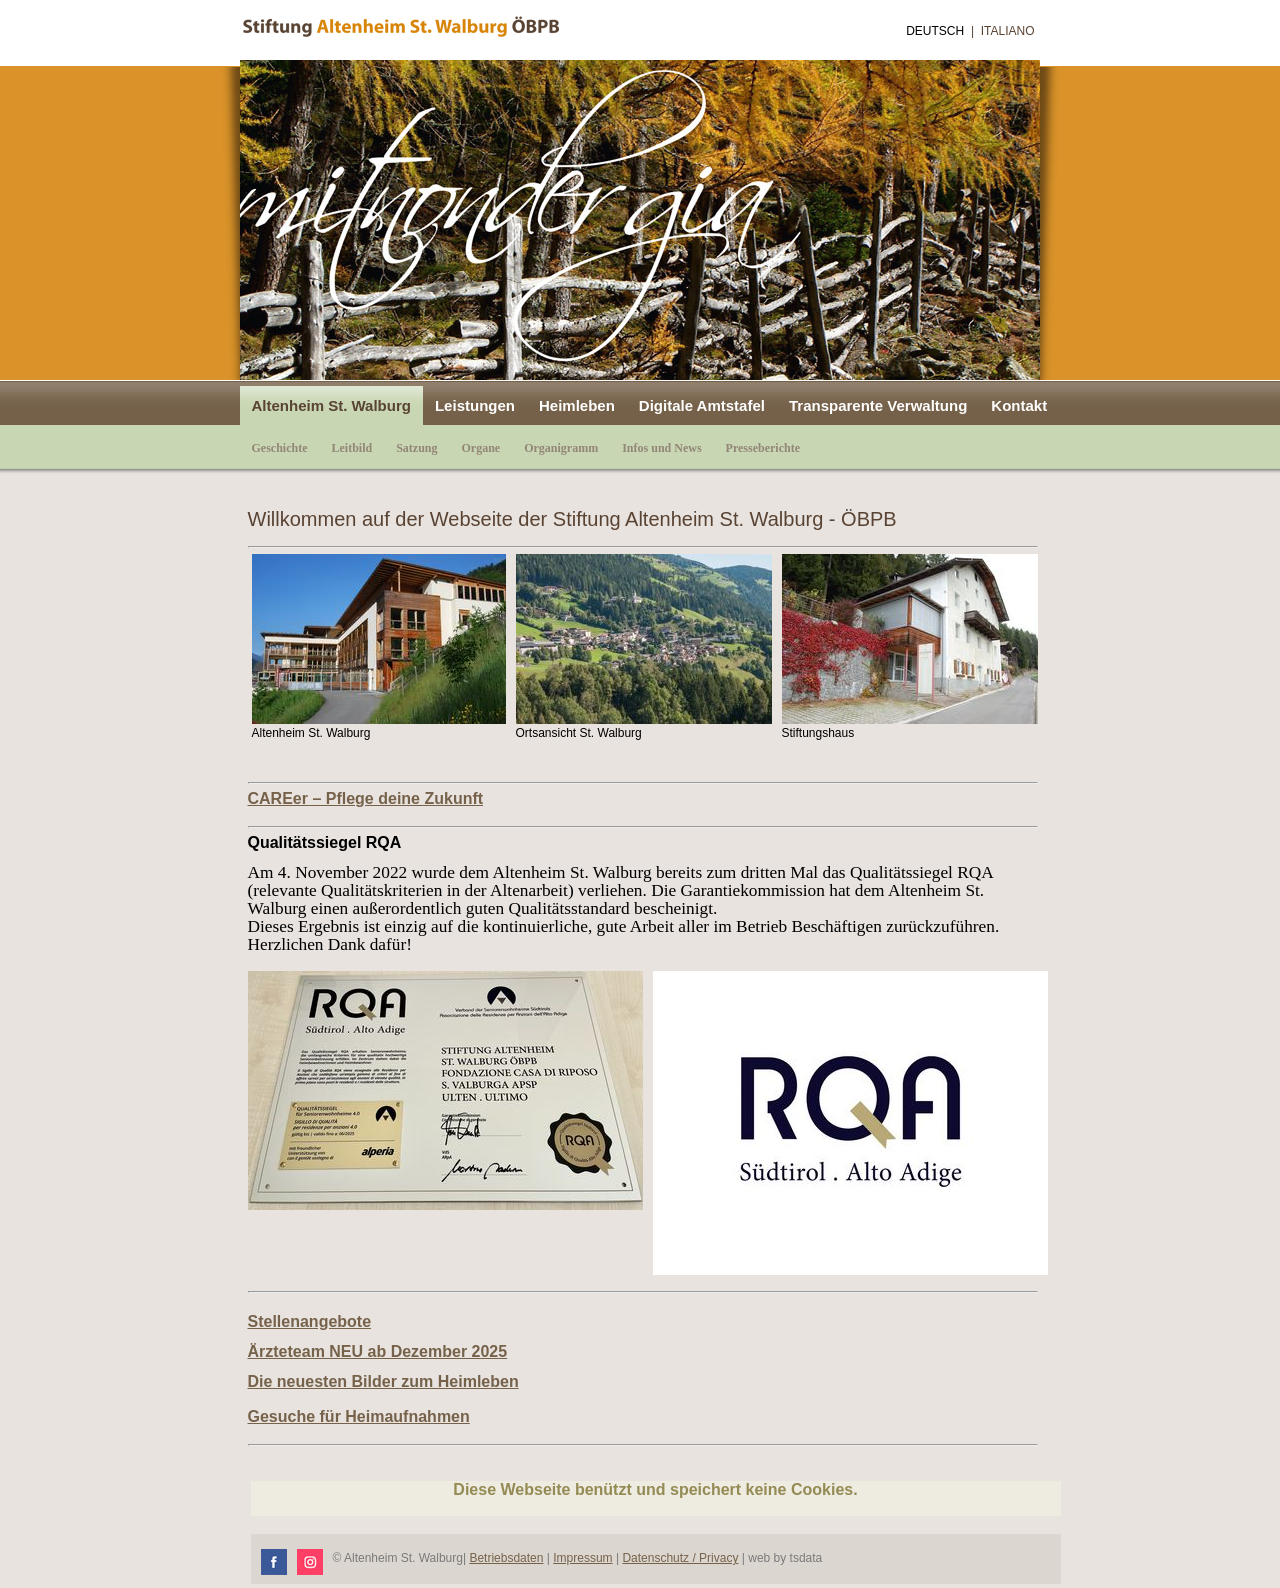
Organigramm (561, 448)
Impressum (582, 1558)
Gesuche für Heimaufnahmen (359, 1416)
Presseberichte (763, 448)
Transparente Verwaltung (878, 405)
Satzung (416, 448)
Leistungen (475, 405)
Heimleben (577, 405)
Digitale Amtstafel (702, 405)
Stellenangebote (310, 1321)
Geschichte (280, 448)
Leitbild (352, 448)
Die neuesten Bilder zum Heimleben (383, 1381)
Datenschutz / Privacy (680, 1558)
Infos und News (661, 448)
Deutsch (935, 31)
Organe (481, 448)
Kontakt (1019, 405)
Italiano (1008, 31)
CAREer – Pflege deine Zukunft (366, 798)
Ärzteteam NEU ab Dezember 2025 (378, 1351)
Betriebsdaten (506, 1558)
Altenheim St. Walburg (331, 405)
